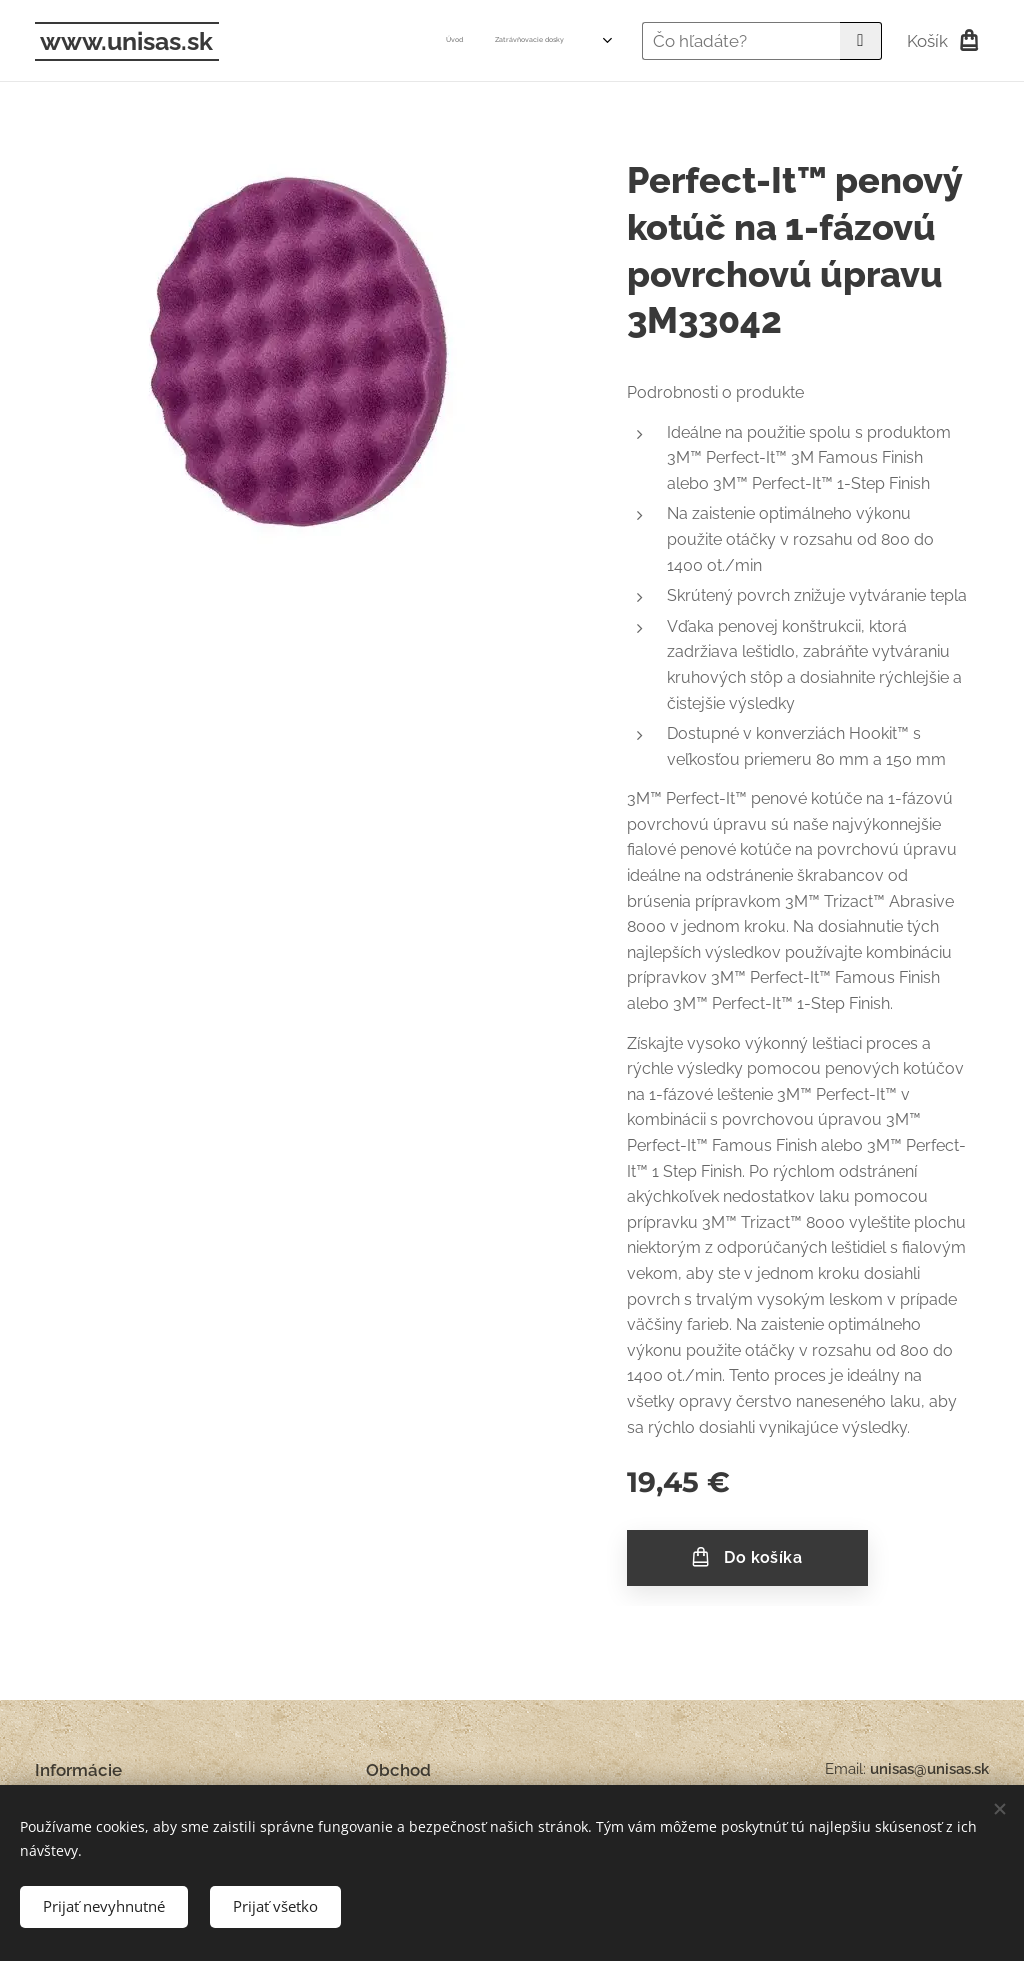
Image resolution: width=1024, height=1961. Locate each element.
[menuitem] (281, 41)
